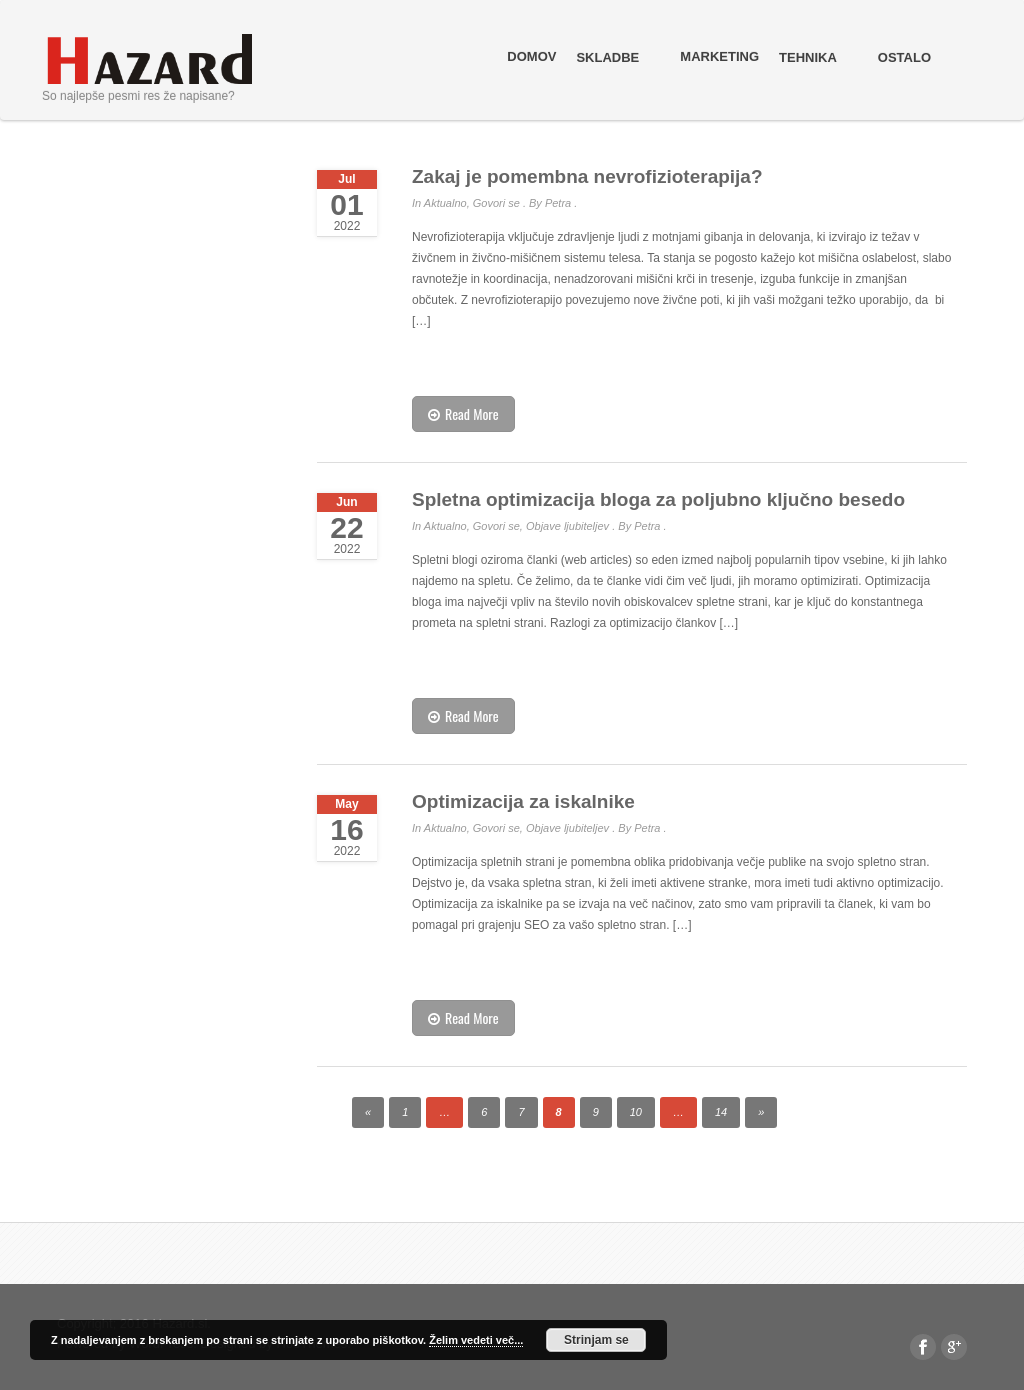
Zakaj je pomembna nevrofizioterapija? (587, 176)
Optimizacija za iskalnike (523, 801)
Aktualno (445, 203)
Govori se (496, 203)
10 (636, 1112)
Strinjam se (596, 1340)
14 (721, 1112)
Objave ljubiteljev (567, 526)
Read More (463, 413)
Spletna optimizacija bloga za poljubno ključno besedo (658, 499)
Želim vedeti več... (476, 1340)
